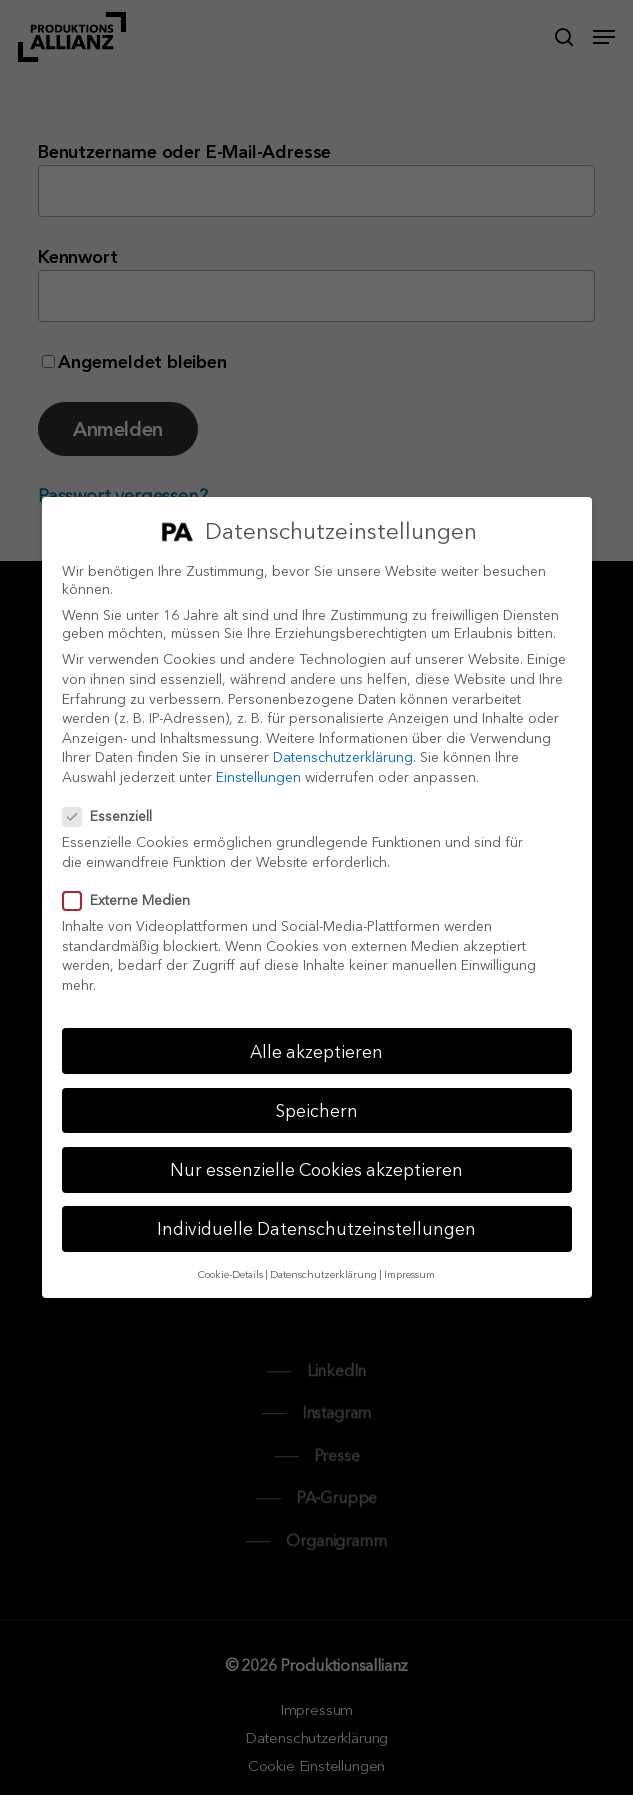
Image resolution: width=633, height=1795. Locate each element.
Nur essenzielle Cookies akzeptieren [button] (316, 1169)
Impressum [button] (409, 1274)
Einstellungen (258, 777)
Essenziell (115, 816)
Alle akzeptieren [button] (316, 1051)
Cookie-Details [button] (230, 1274)
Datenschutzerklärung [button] (323, 1274)
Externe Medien (134, 900)
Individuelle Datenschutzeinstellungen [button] (316, 1228)
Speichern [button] (317, 1110)
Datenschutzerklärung (343, 757)
